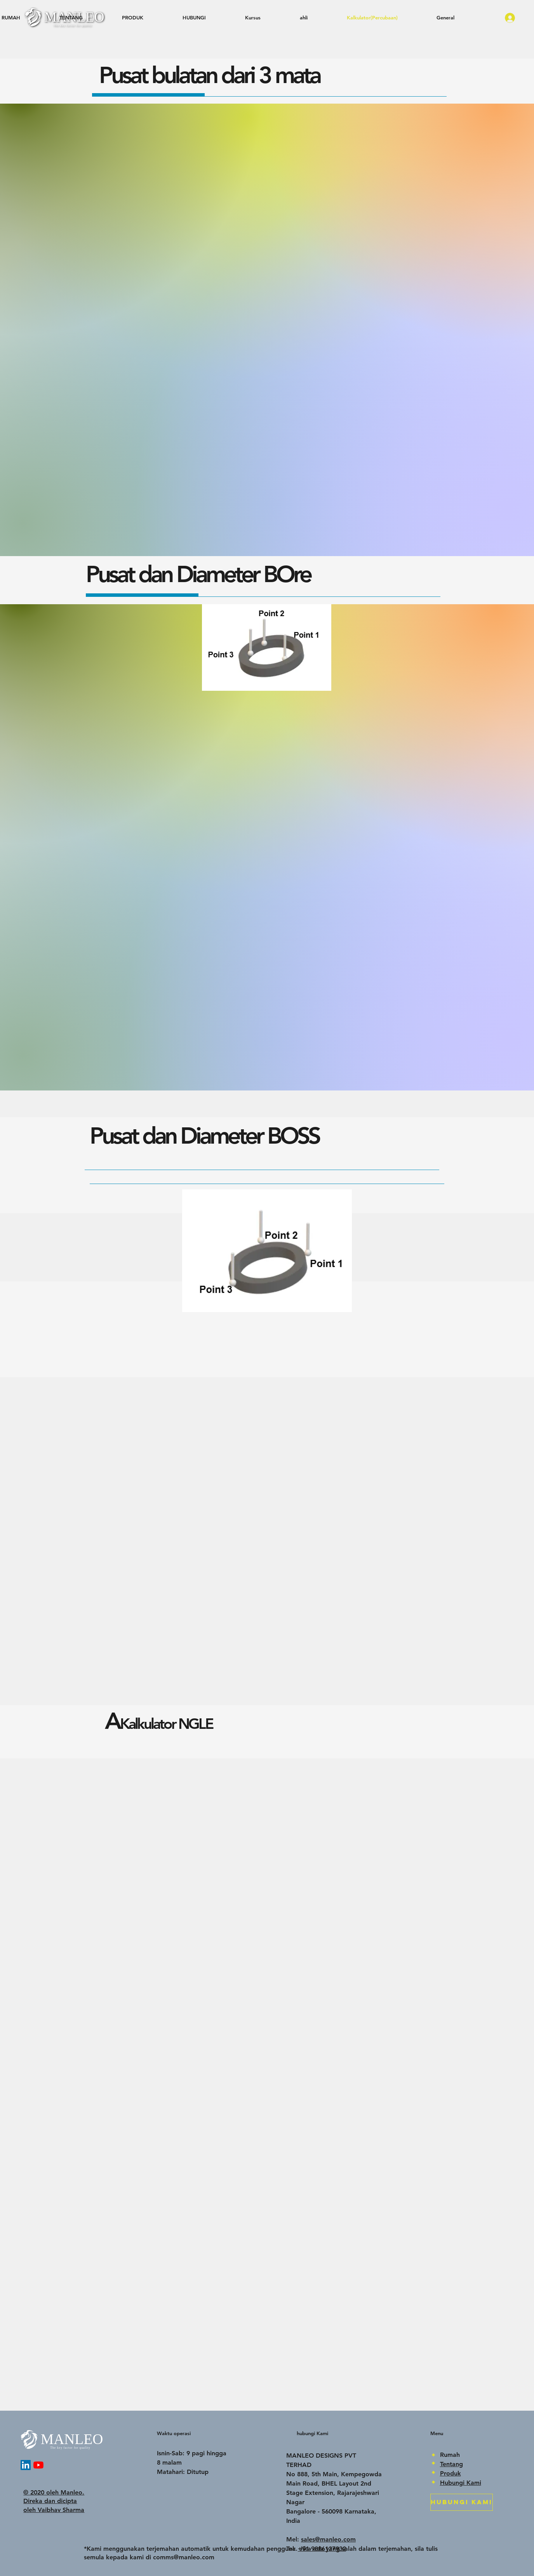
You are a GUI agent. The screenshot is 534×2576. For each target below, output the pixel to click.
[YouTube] (38, 2465)
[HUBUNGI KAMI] (461, 2502)
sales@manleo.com (328, 2539)
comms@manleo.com (183, 2557)
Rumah (450, 2454)
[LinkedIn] (26, 2465)
